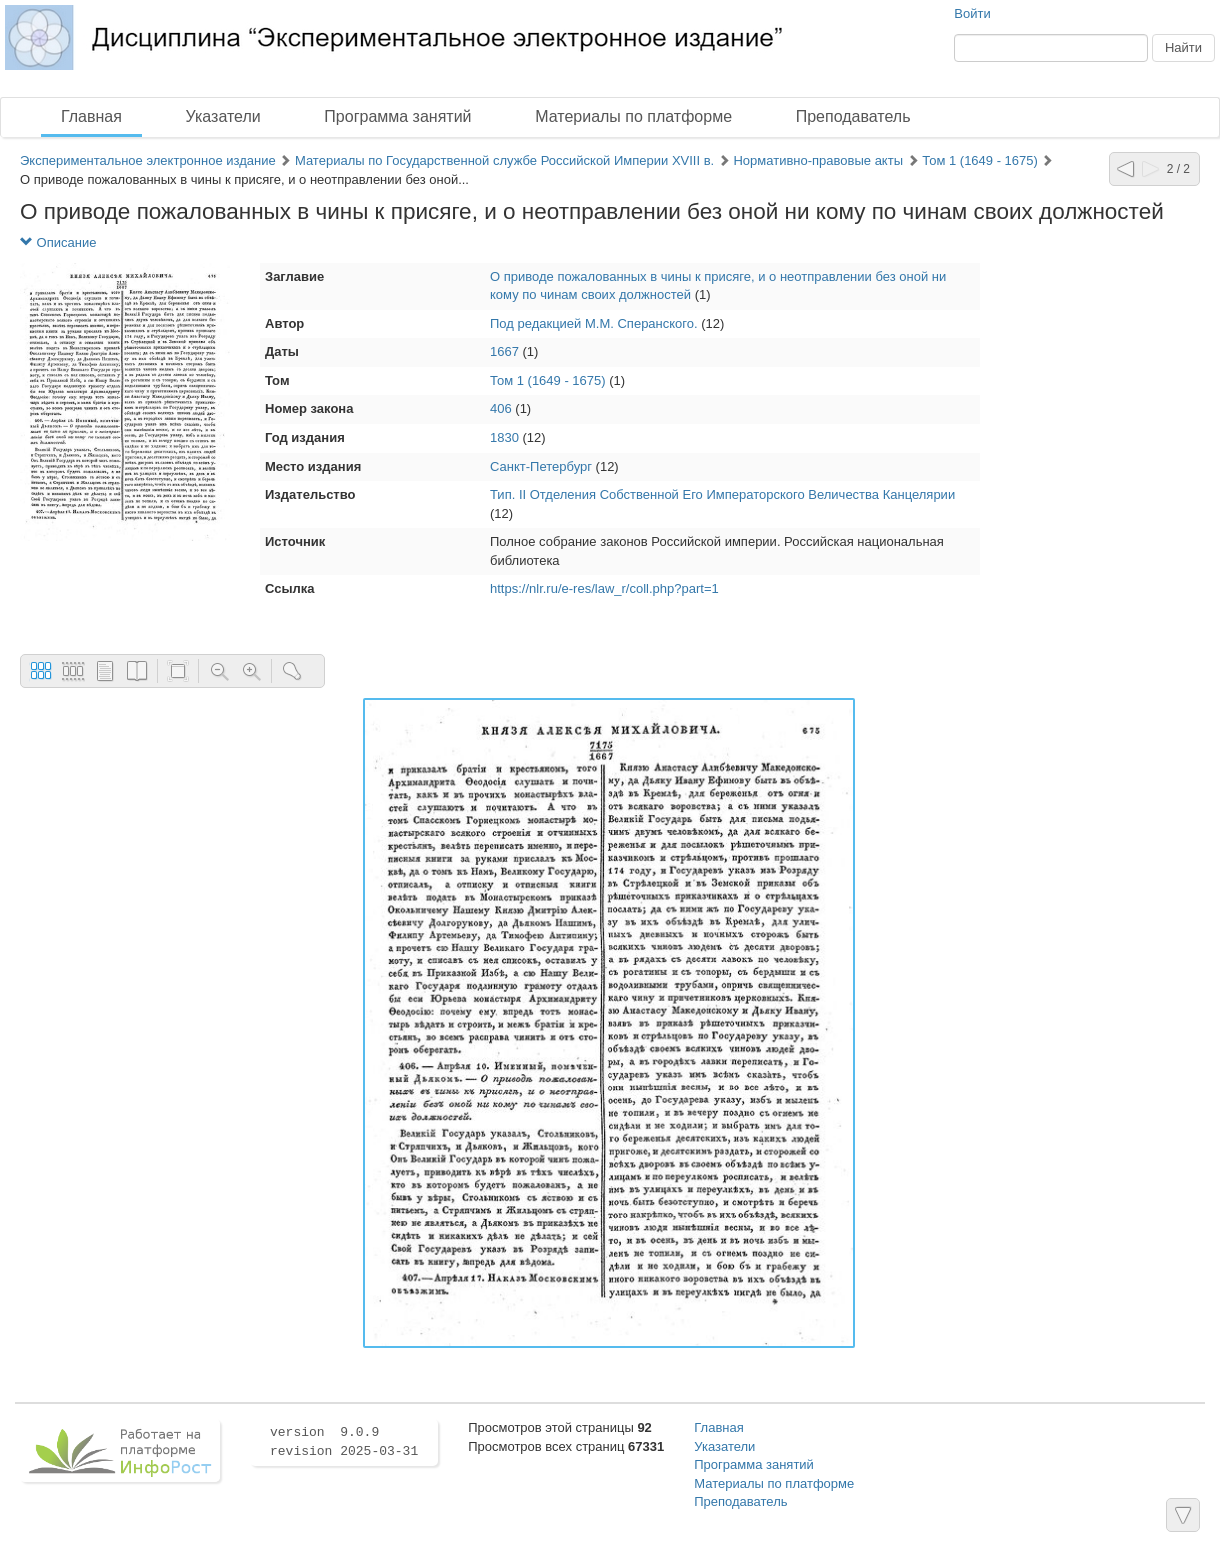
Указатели (223, 116)
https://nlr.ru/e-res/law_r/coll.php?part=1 (604, 588)
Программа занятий (397, 116)
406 (501, 408)
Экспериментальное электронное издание (148, 160)
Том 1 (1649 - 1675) (980, 160)
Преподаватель (853, 116)
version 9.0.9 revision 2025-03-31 (344, 1442)
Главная (91, 116)
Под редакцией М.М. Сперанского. (594, 323)
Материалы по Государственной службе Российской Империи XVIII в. (504, 160)
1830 (504, 437)
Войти (972, 13)
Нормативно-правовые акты (818, 160)
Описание (58, 242)
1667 (504, 351)
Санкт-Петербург (541, 466)
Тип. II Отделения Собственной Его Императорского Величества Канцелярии (722, 494)
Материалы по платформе (633, 116)
